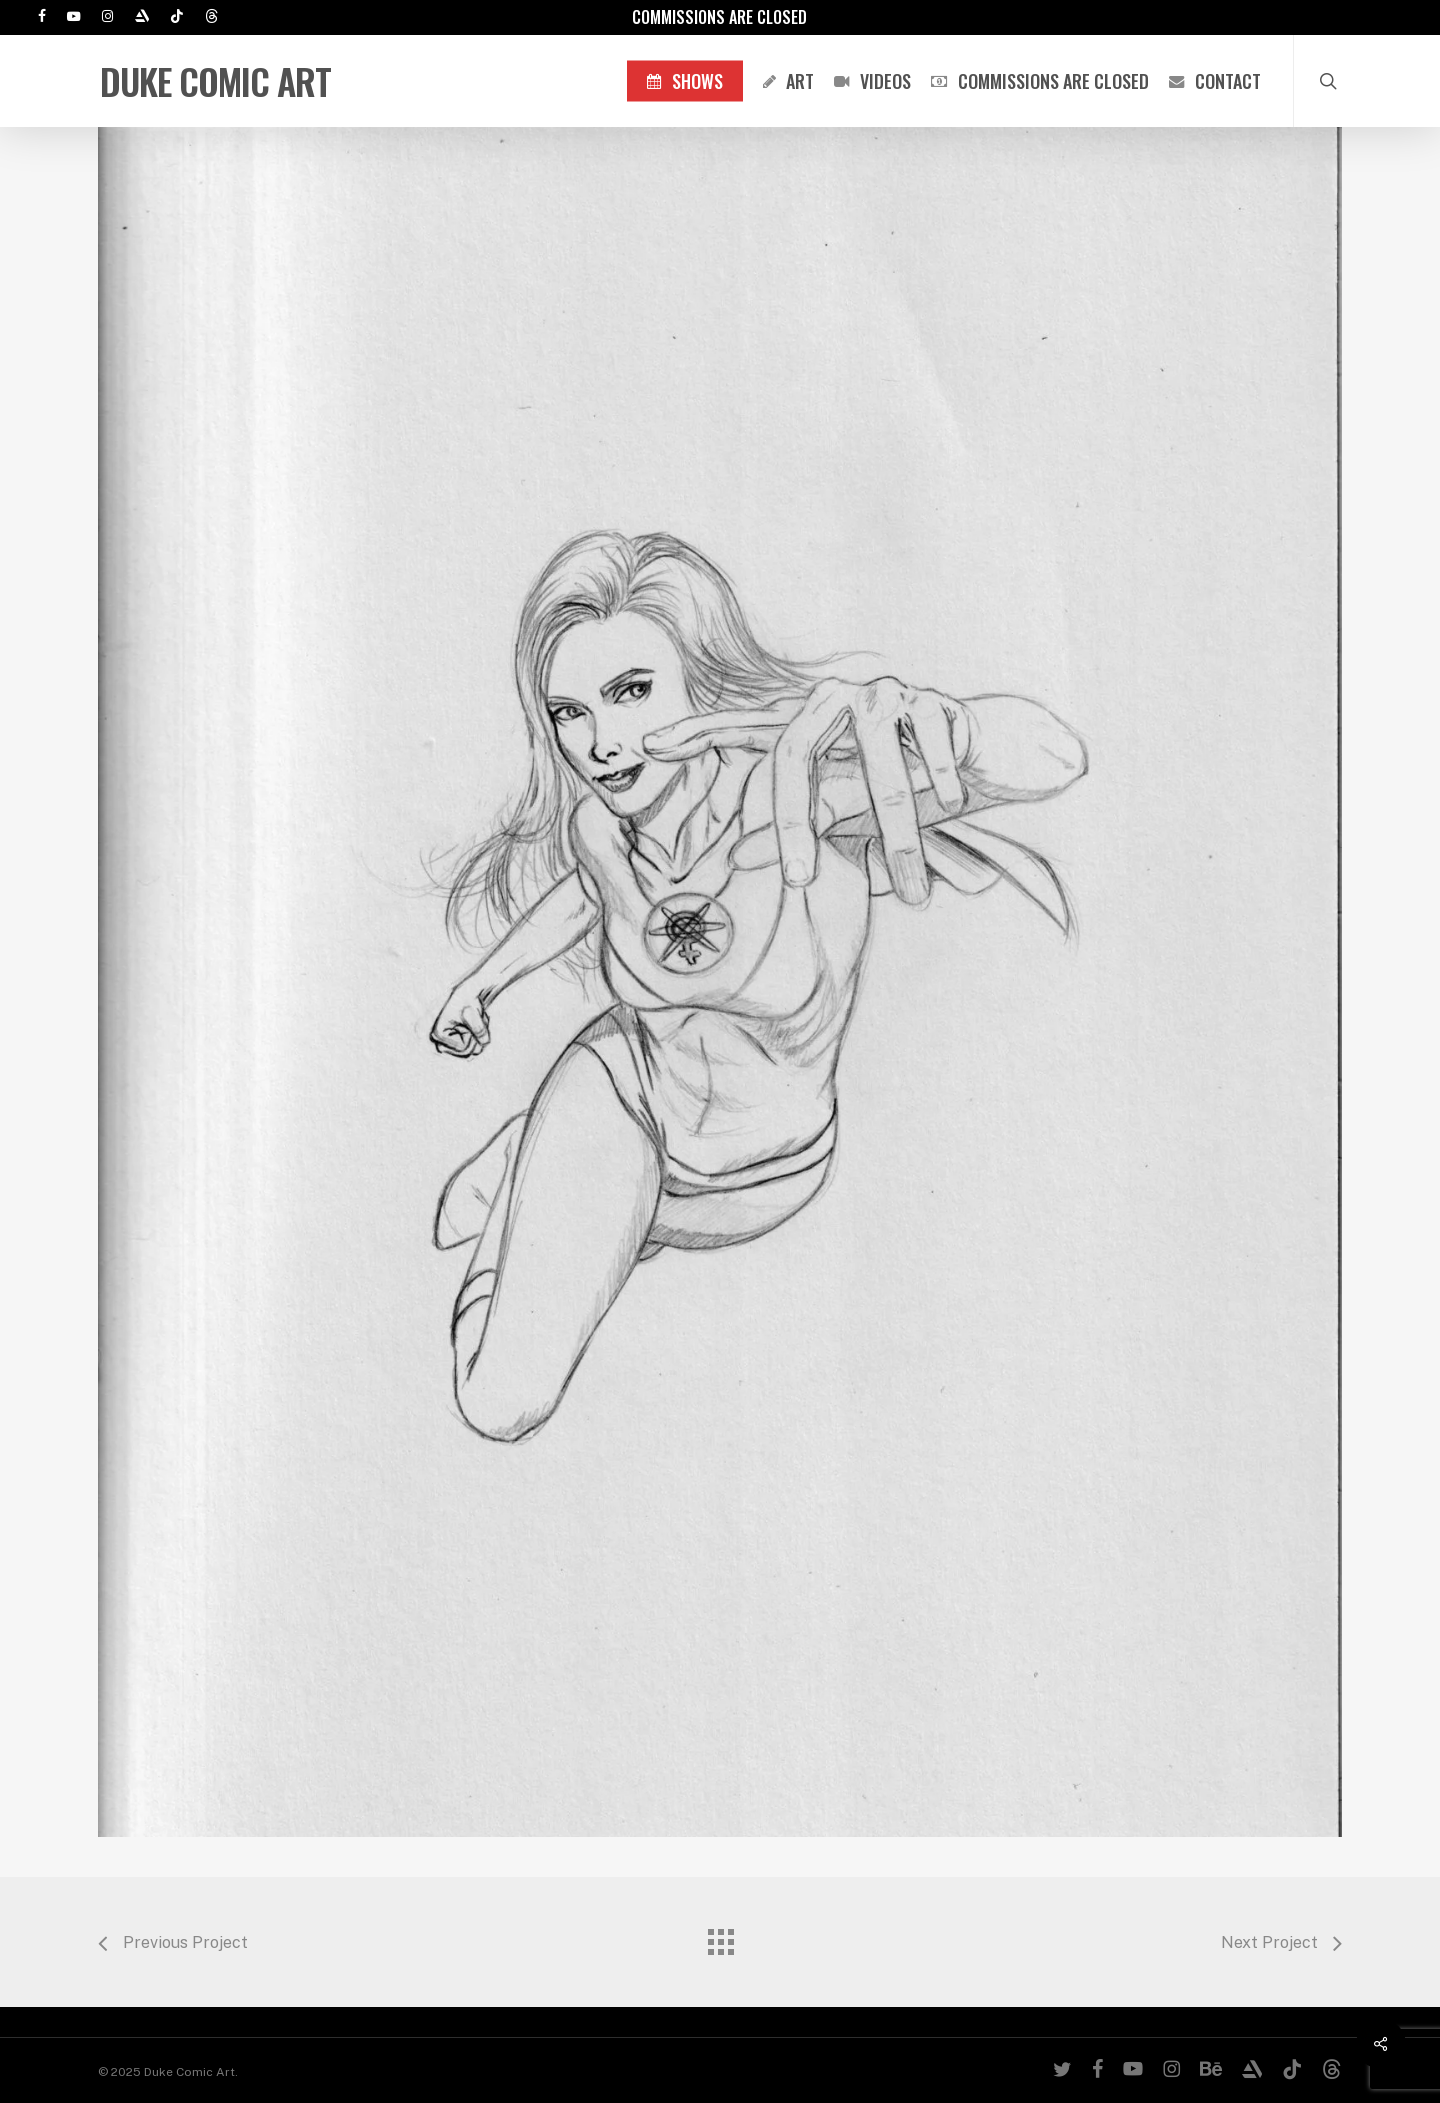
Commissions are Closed (719, 17)
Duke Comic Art (215, 81)
